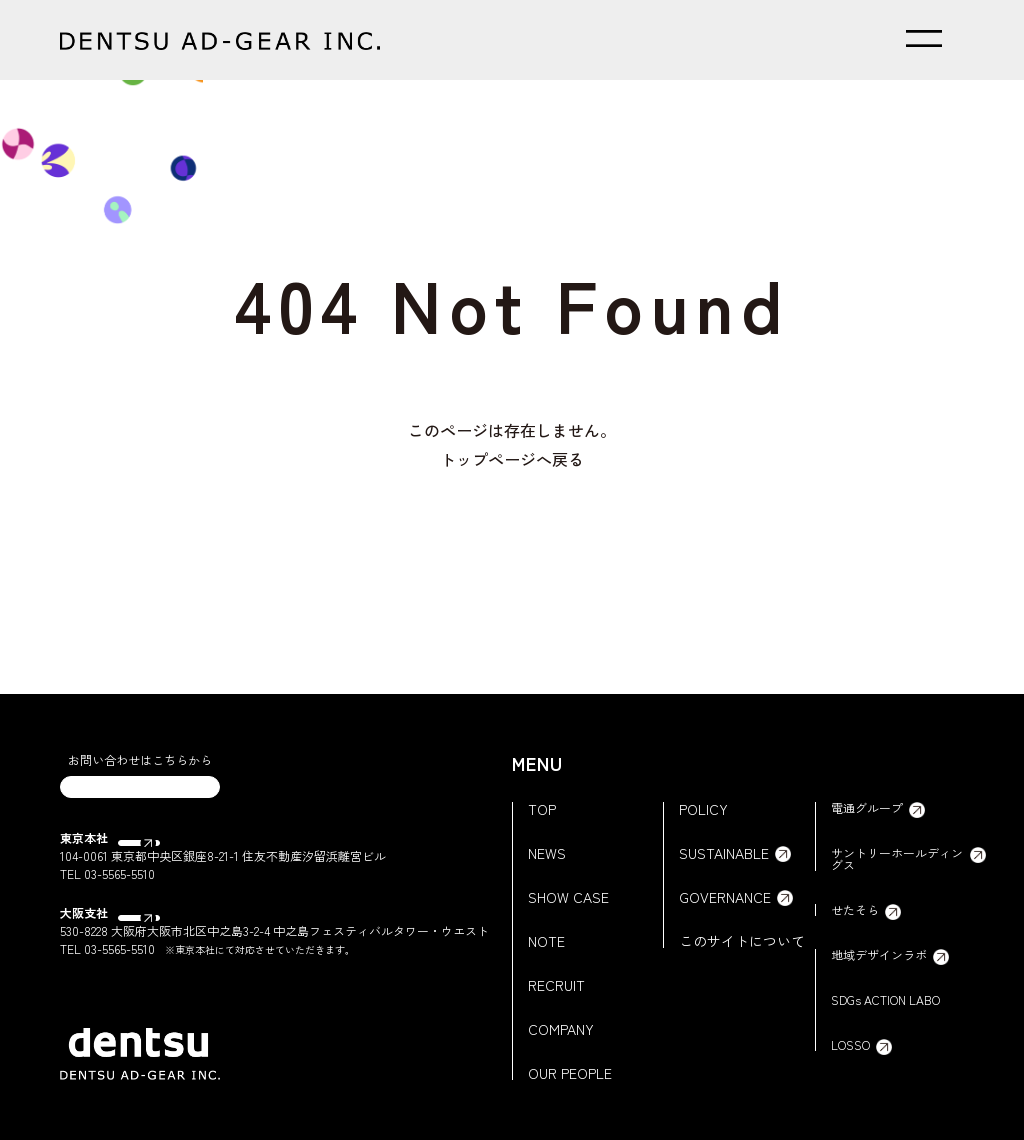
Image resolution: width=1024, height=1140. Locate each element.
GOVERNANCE (725, 897)
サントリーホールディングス (897, 859)
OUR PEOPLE (570, 1073)
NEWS (547, 853)
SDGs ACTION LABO (885, 1000)
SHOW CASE (568, 897)
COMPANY (561, 1029)
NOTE (546, 941)
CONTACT (140, 799)
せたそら (855, 910)
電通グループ (867, 808)
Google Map (159, 863)
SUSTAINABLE (724, 853)
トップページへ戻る (512, 459)
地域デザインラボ (879, 955)
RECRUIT (556, 985)
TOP (542, 809)
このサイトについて (742, 941)
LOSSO (850, 1045)
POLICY (703, 809)
